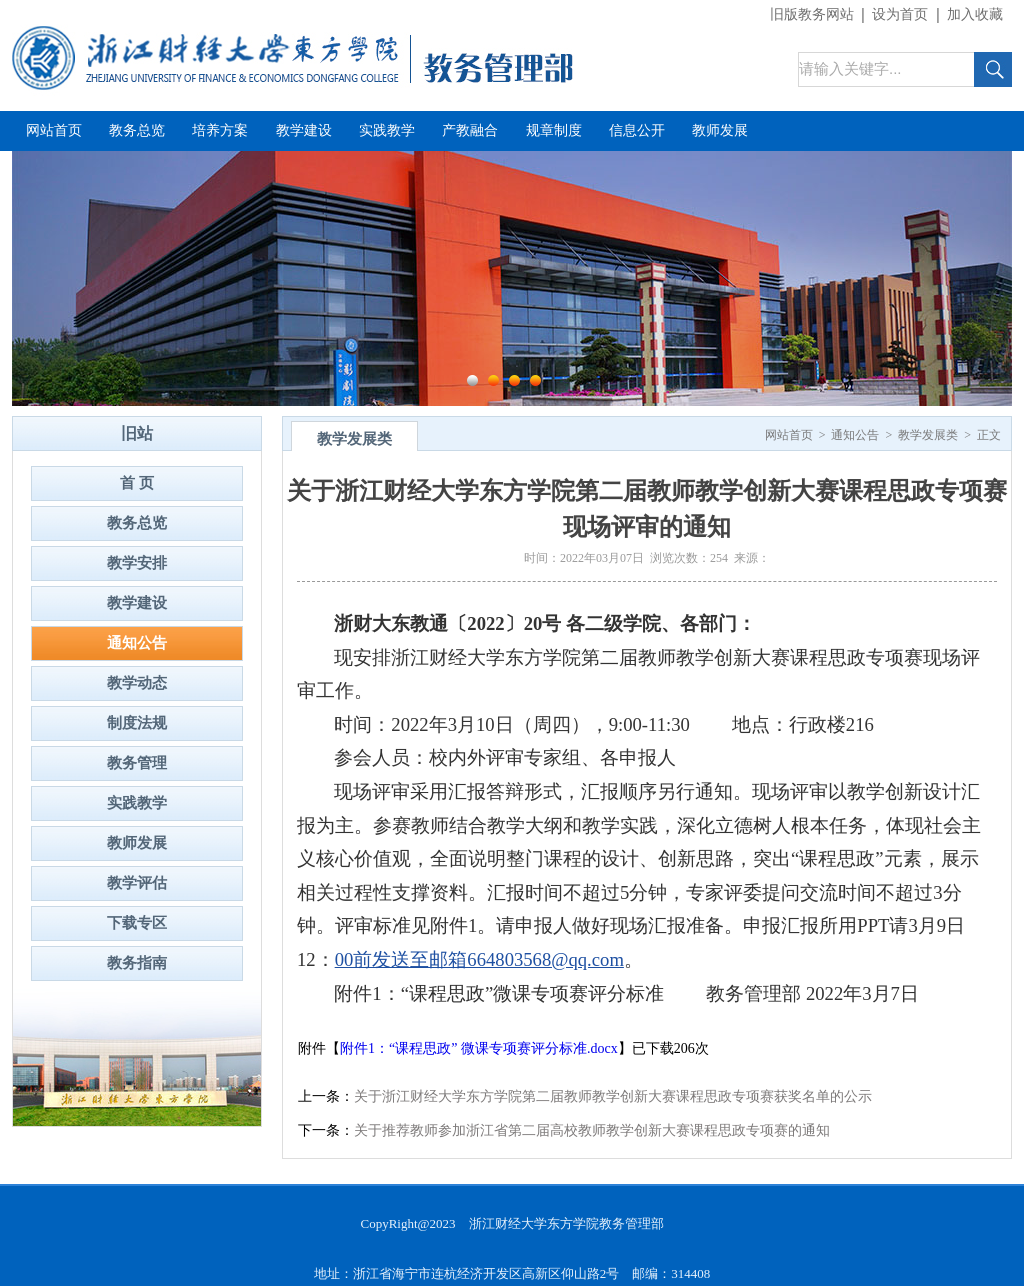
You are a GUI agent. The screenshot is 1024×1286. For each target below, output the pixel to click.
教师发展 (720, 130)
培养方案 (220, 130)
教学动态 (137, 683)
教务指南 (137, 963)
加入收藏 (975, 14)
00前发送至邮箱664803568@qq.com (479, 959)
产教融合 (470, 130)
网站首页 (54, 130)
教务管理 (137, 763)
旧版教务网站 (812, 14)
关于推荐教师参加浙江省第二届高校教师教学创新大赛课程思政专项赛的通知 (592, 1130)
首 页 (137, 483)
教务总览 (137, 130)
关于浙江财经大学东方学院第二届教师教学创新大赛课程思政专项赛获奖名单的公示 (613, 1096)
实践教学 (387, 130)
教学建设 (304, 130)
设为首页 (900, 14)
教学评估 (137, 883)
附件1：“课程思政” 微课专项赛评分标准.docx (479, 1048)
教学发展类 (928, 435)
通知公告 (137, 643)
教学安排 (137, 563)
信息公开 (637, 130)
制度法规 (137, 723)
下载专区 (137, 923)
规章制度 (554, 130)
